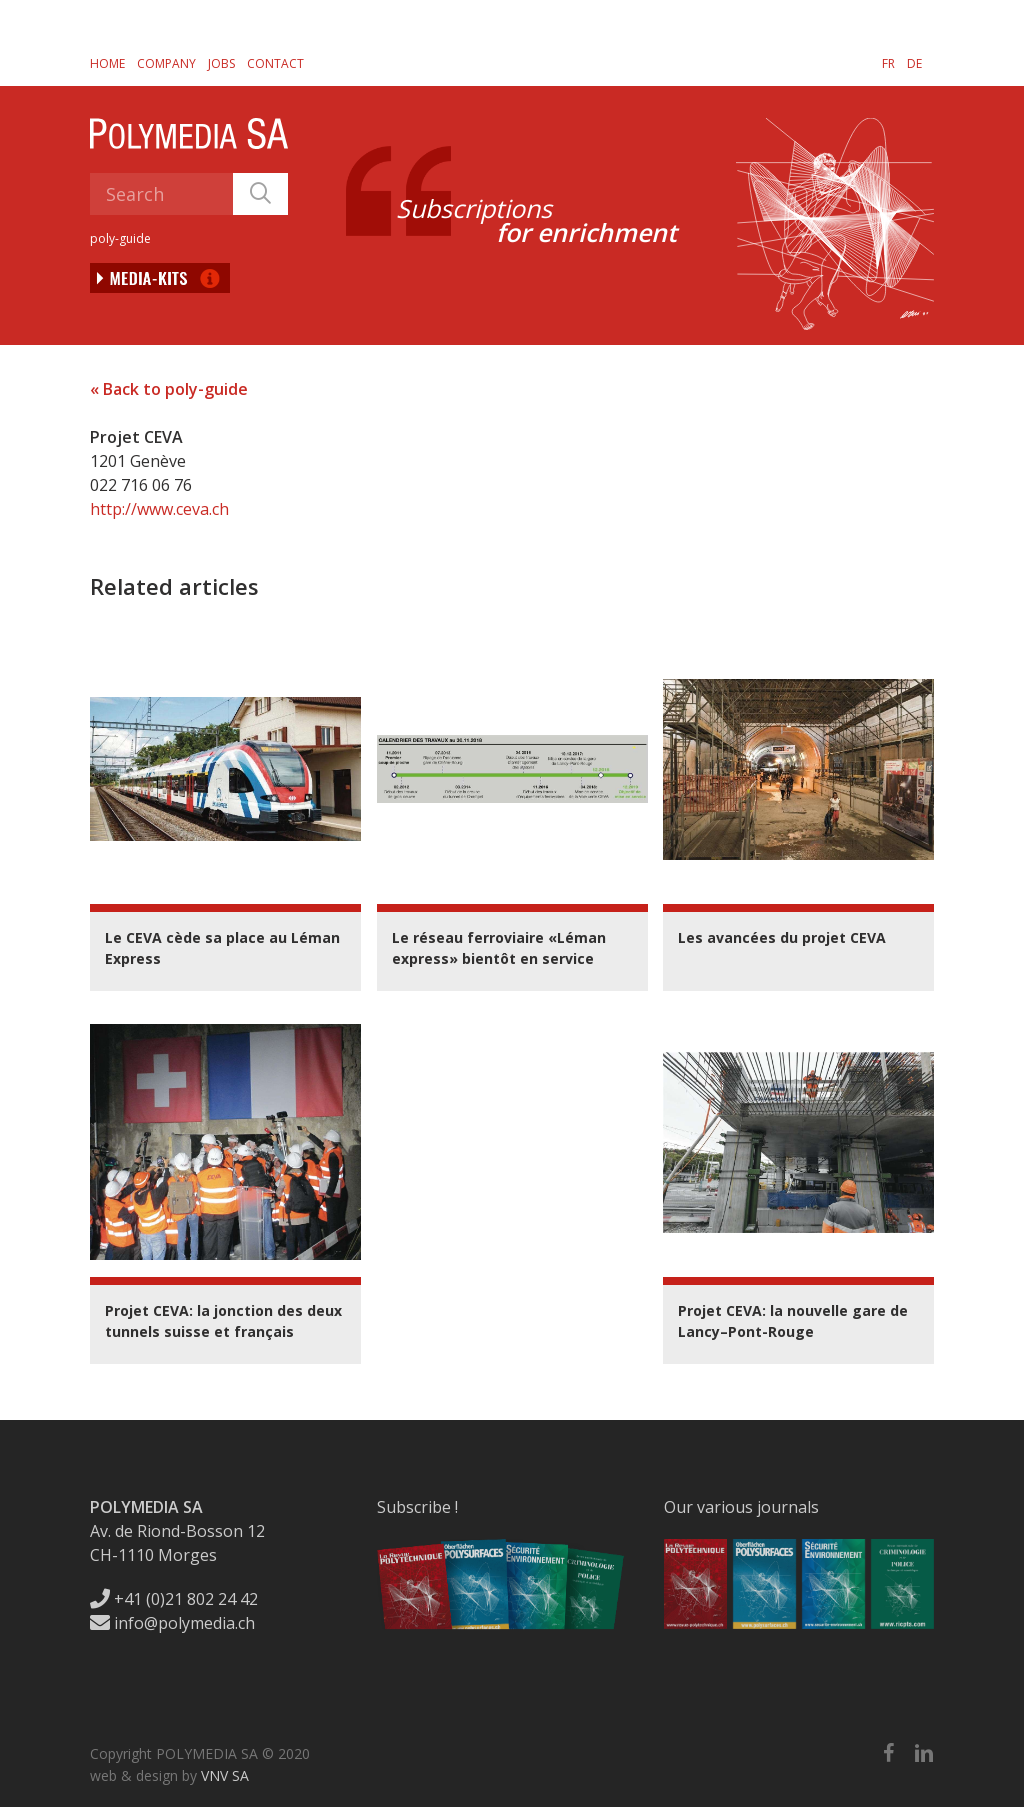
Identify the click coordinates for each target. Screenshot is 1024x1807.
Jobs (221, 63)
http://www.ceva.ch (159, 509)
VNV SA (225, 1775)
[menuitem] (888, 63)
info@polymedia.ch (172, 1623)
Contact (275, 63)
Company (166, 63)
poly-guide (120, 238)
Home (107, 63)
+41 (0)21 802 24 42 (174, 1599)
